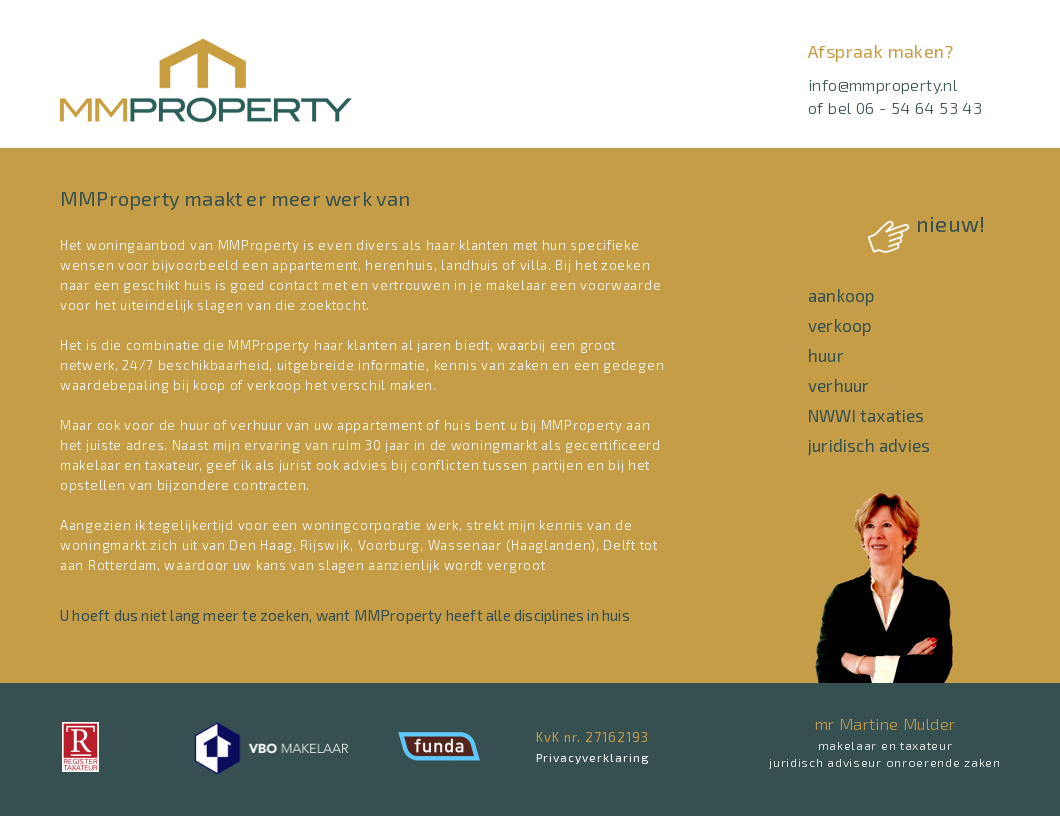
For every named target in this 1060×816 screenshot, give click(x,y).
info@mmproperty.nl (882, 84)
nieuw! (926, 223)
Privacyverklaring (593, 757)
